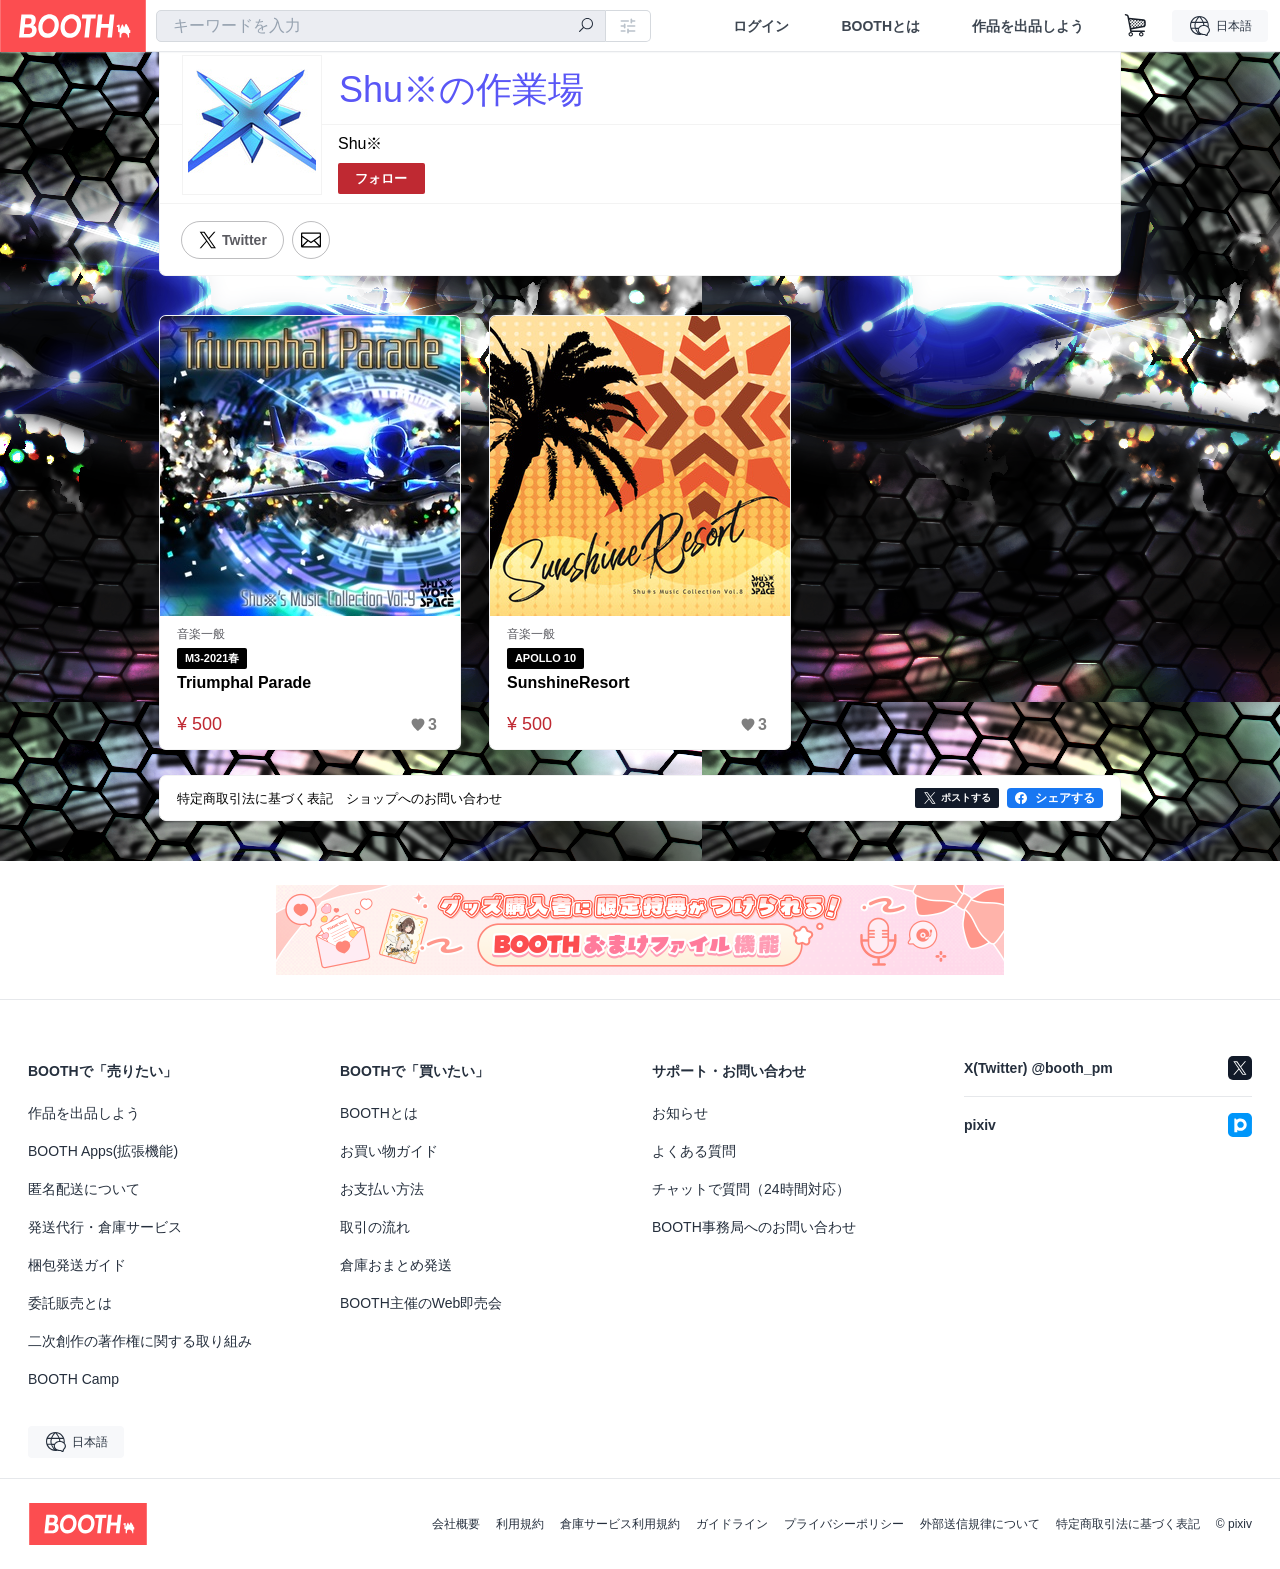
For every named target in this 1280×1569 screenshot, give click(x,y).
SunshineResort (568, 682)
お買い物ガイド (389, 1151)
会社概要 (456, 1524)
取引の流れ (375, 1227)
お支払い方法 (382, 1189)
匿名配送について (84, 1189)
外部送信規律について (980, 1524)
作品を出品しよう (1028, 26)
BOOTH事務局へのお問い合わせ (754, 1227)
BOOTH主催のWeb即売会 (421, 1303)
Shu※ (360, 143)
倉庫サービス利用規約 (620, 1524)
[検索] (586, 27)
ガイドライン (732, 1524)
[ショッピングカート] (1136, 26)
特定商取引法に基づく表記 (1128, 1524)
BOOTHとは (880, 26)
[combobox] (381, 26)
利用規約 (520, 1524)
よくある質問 (694, 1151)
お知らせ (680, 1113)
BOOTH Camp (73, 1379)
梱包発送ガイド (77, 1265)
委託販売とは (70, 1303)
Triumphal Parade (244, 682)
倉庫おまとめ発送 (396, 1265)
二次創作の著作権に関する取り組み (140, 1341)
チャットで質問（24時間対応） (751, 1189)
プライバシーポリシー (844, 1524)
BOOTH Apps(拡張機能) (103, 1151)
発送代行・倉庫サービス (105, 1227)
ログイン (761, 26)
